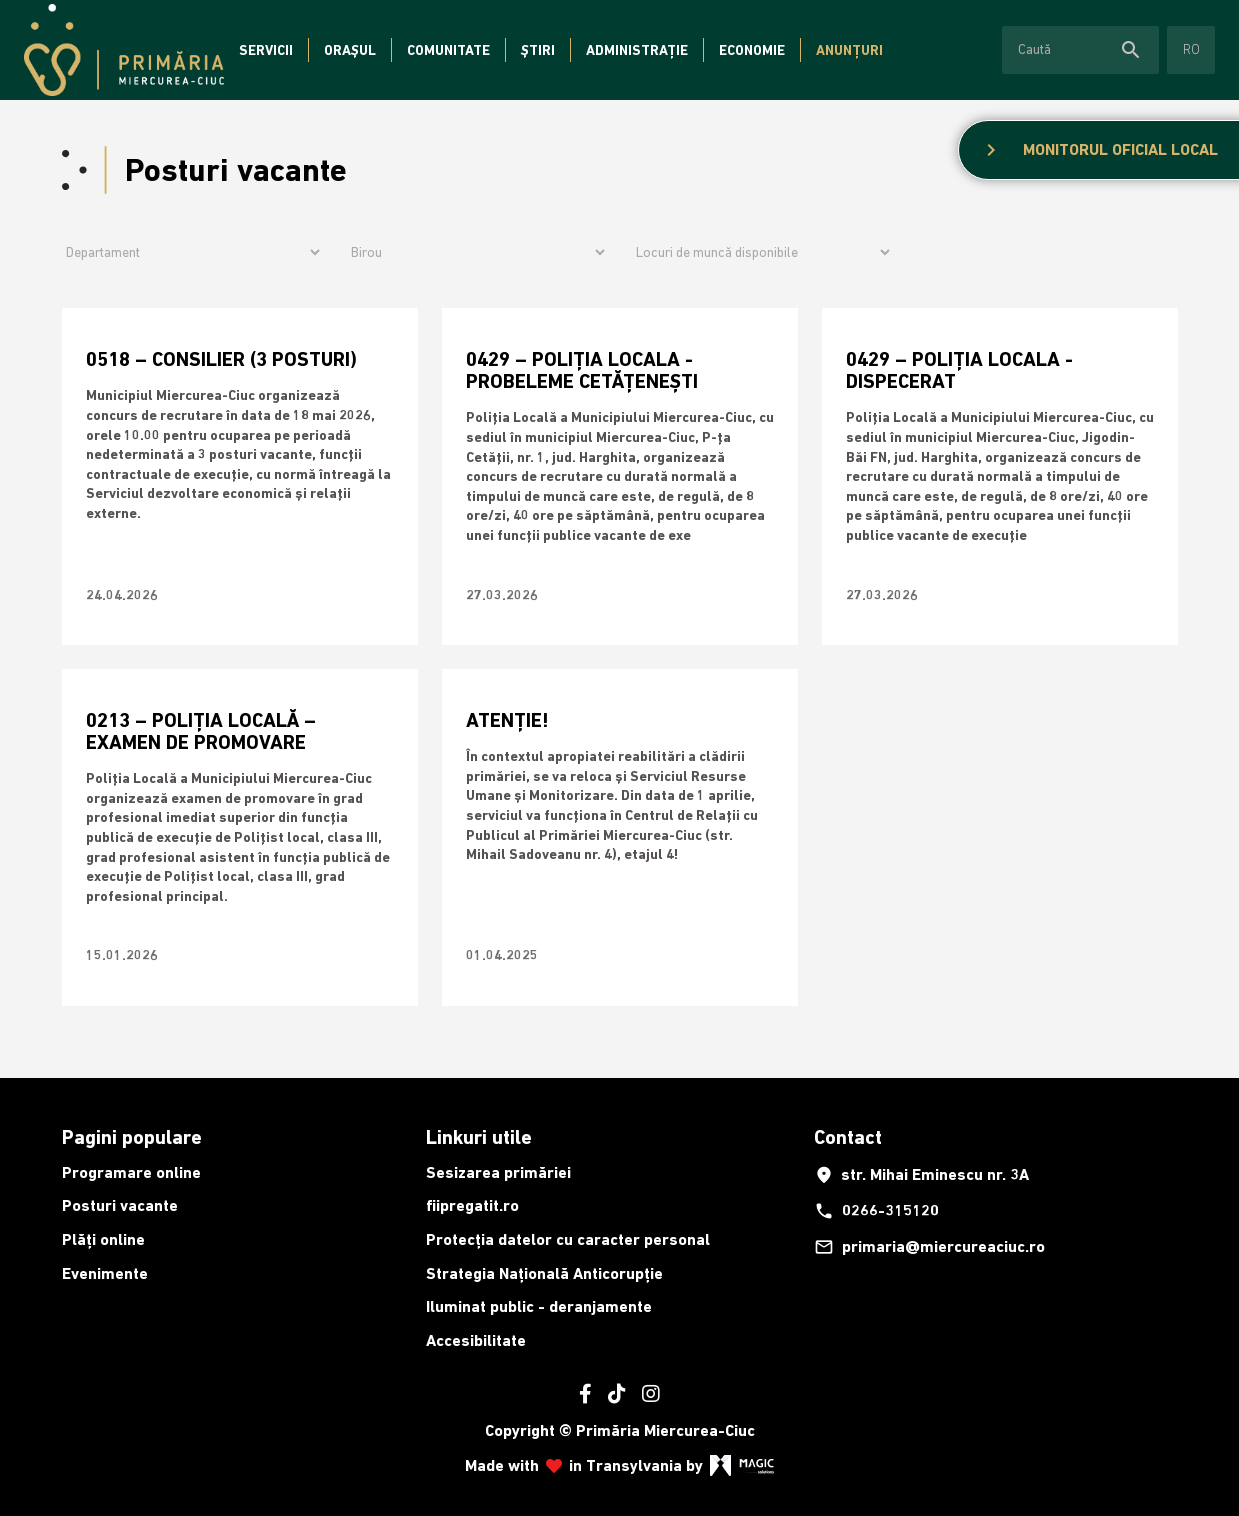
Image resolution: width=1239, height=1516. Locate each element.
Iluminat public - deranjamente (539, 1306)
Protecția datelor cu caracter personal (568, 1239)
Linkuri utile (479, 1137)
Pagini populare (132, 1137)
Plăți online (103, 1239)
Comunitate (448, 50)
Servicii (266, 50)
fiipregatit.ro (472, 1205)
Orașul (350, 50)
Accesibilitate (476, 1340)
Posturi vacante (120, 1205)
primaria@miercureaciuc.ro (929, 1247)
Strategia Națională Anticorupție (544, 1273)
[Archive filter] (762, 252)
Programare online (131, 1172)
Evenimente (105, 1273)
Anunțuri (849, 50)
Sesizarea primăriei (498, 1172)
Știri (538, 50)
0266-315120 (876, 1211)
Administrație (637, 50)
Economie (752, 50)
